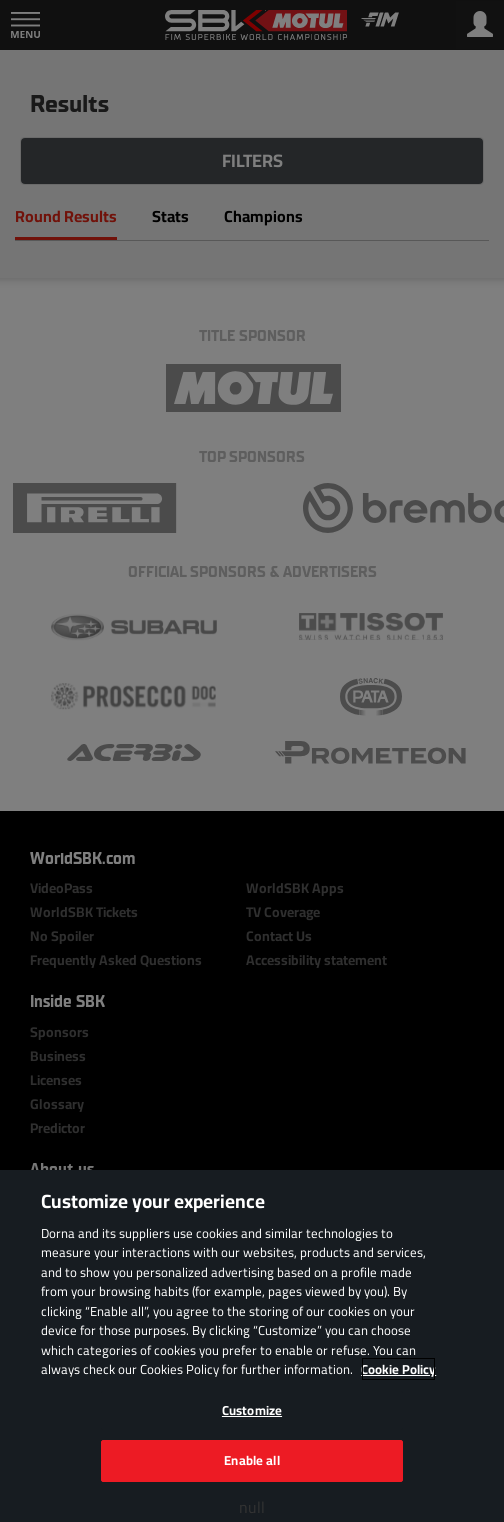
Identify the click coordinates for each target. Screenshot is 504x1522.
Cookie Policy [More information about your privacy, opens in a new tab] (398, 1369)
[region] (252, 1346)
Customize (252, 1410)
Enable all (251, 1460)
